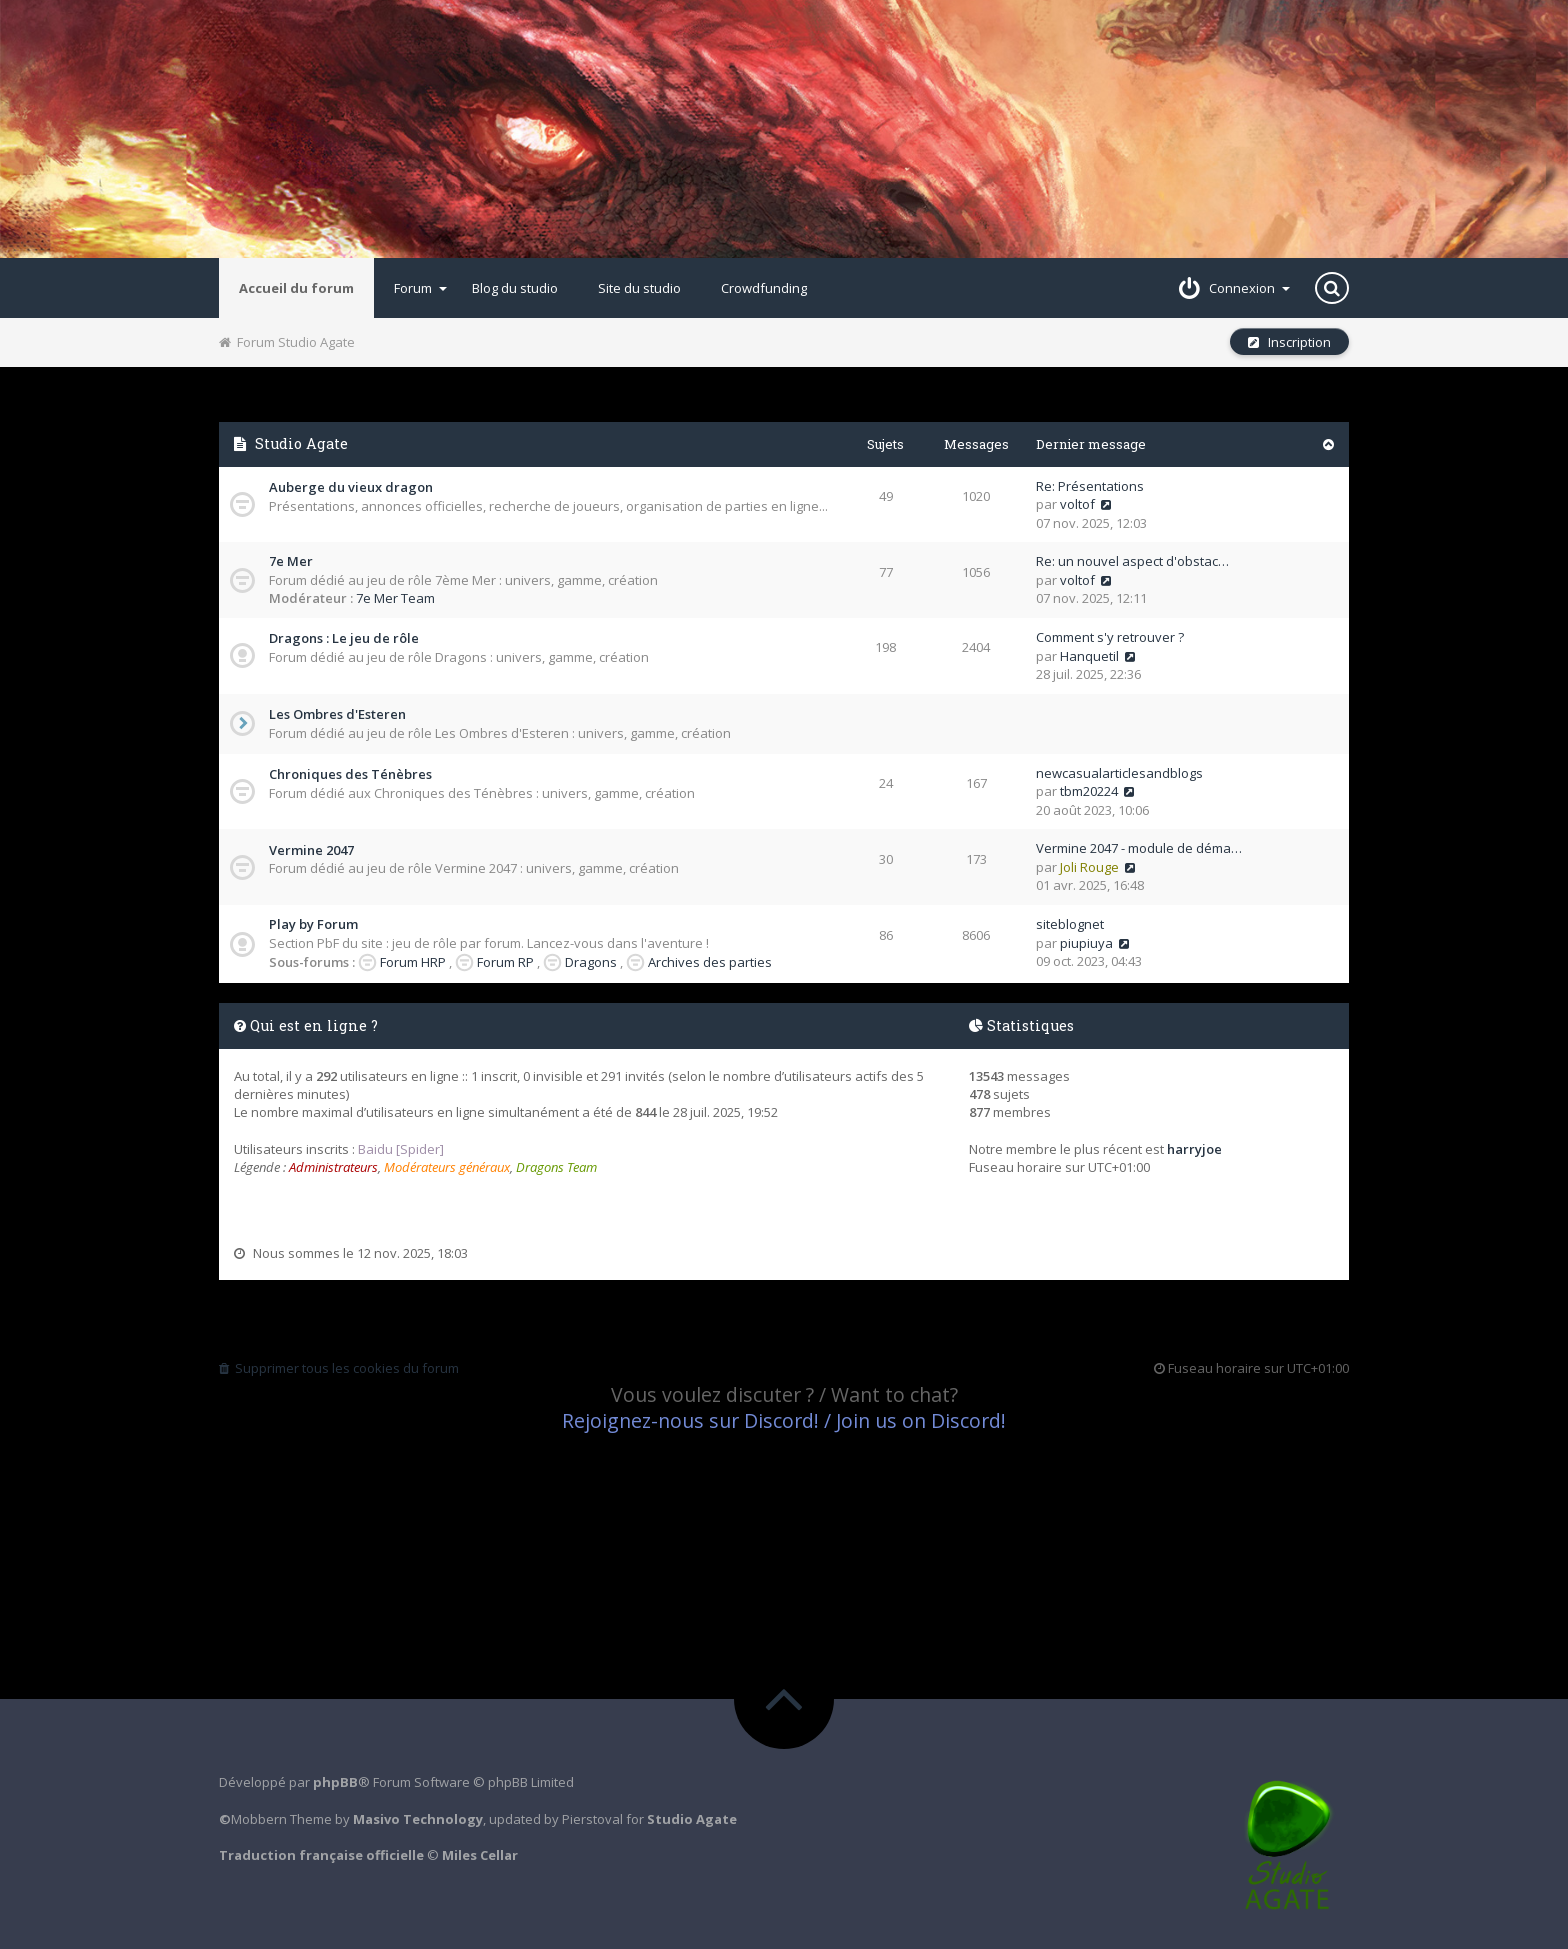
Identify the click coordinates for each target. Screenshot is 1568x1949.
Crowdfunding (764, 288)
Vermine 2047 (311, 850)
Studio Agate (301, 443)
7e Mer (291, 561)
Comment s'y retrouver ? (1110, 637)
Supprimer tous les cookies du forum (339, 1368)
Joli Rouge (1089, 867)
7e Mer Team (395, 598)
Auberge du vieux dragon (351, 487)
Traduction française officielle (321, 1855)
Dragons (591, 962)
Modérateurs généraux (447, 1167)
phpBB (335, 1782)
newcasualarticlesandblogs (1119, 773)
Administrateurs (333, 1167)
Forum (420, 288)
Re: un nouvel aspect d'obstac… (1132, 561)
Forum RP (505, 962)
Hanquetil (1089, 656)
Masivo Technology (418, 1819)
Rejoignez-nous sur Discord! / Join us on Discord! (784, 1420)
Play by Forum (313, 924)
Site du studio (639, 288)
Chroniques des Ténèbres (350, 774)
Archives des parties (710, 962)
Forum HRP (413, 962)
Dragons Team (556, 1167)
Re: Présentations (1090, 486)
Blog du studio (515, 288)
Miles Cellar (480, 1855)
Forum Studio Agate (287, 342)
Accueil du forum (296, 288)
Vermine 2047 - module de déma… (1139, 848)
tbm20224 (1089, 791)
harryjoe (1194, 1149)
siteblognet (1070, 924)
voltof (1077, 504)
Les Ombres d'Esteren (337, 714)
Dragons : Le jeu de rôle (344, 638)
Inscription (1289, 342)
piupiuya (1086, 943)
